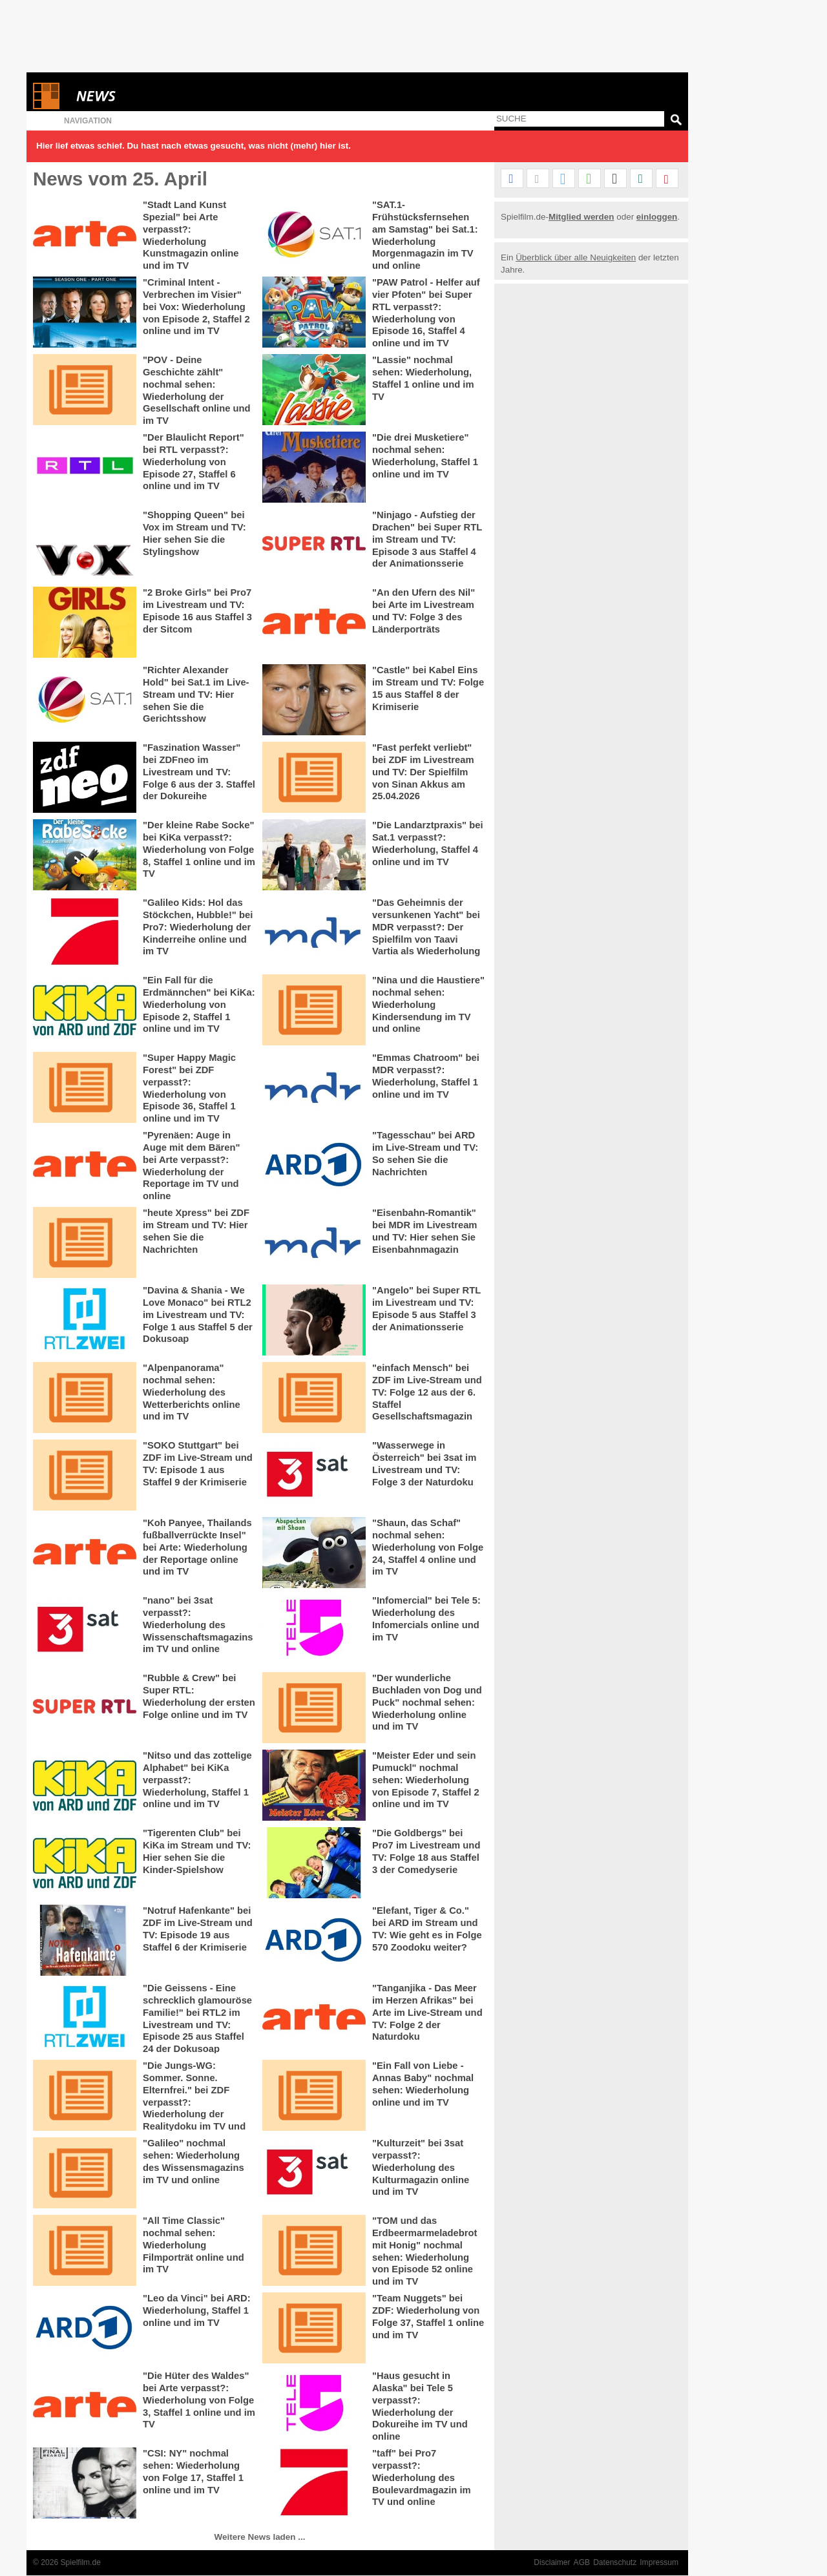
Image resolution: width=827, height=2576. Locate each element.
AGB (582, 2562)
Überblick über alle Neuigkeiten (576, 257)
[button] (512, 179)
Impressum (659, 2562)
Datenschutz (614, 2562)
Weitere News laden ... (260, 2537)
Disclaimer (552, 2562)
